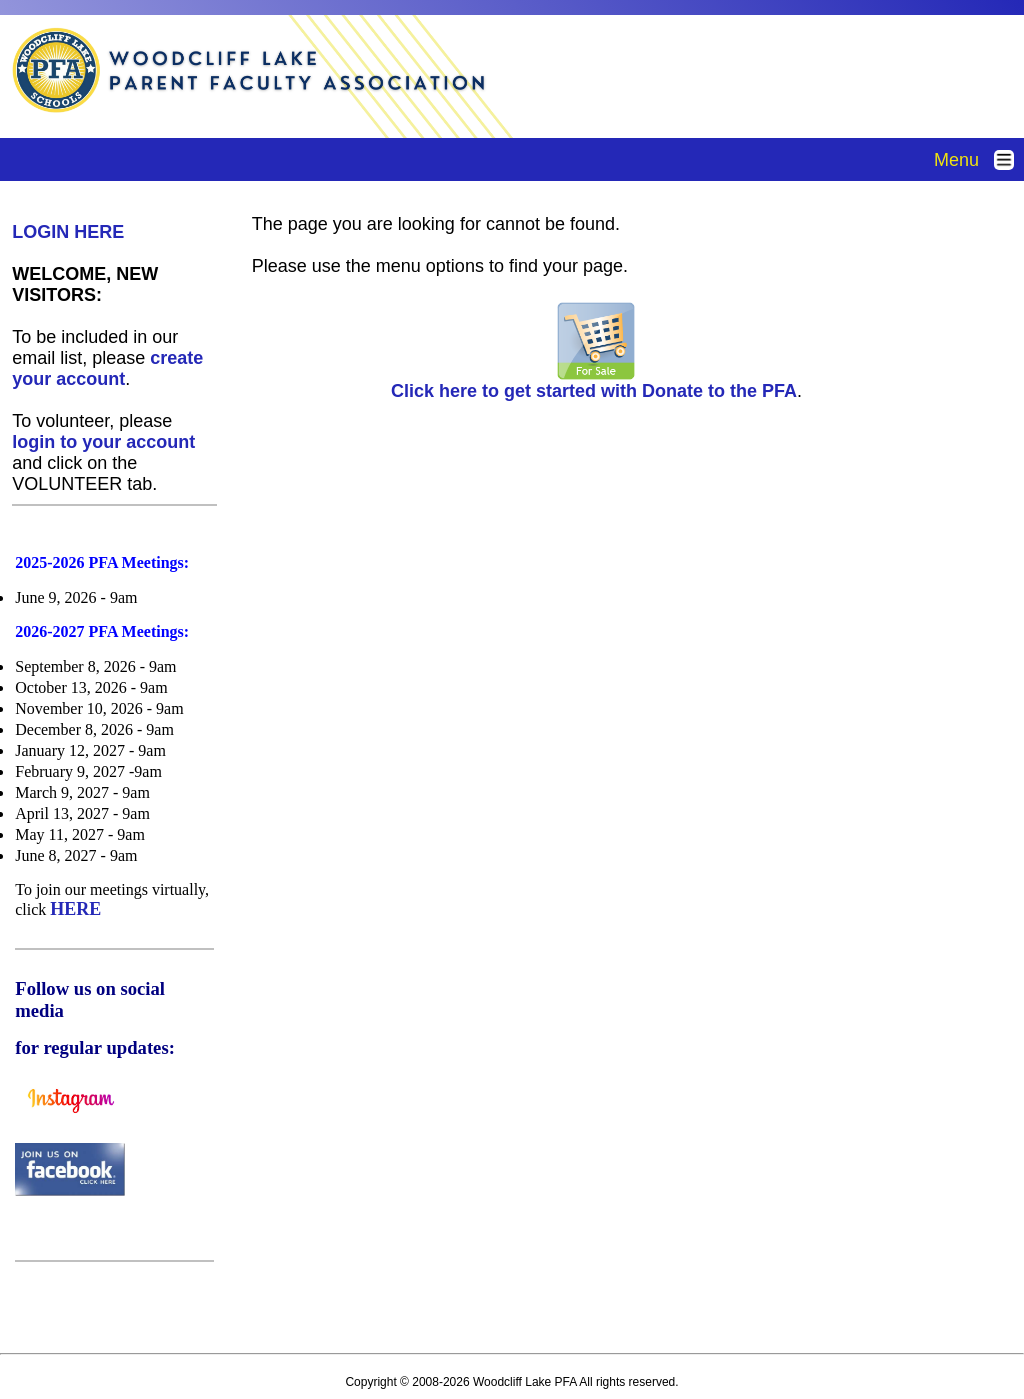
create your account (107, 368)
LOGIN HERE (68, 232)
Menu (979, 160)
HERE (75, 909)
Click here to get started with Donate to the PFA (594, 383)
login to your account (103, 442)
